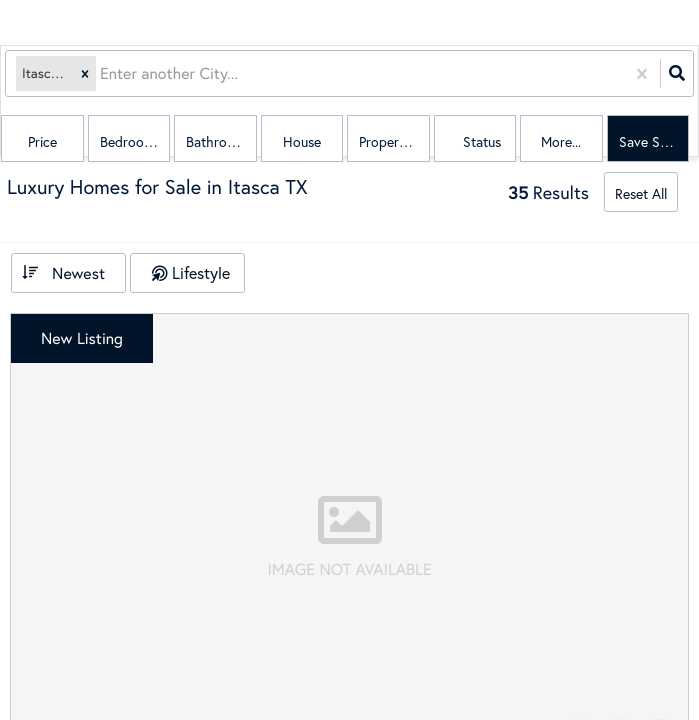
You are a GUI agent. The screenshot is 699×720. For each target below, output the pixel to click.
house (302, 141)
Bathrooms (219, 141)
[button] (85, 73)
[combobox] (102, 73)
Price (42, 141)
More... (561, 141)
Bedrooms (130, 141)
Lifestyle (201, 272)
